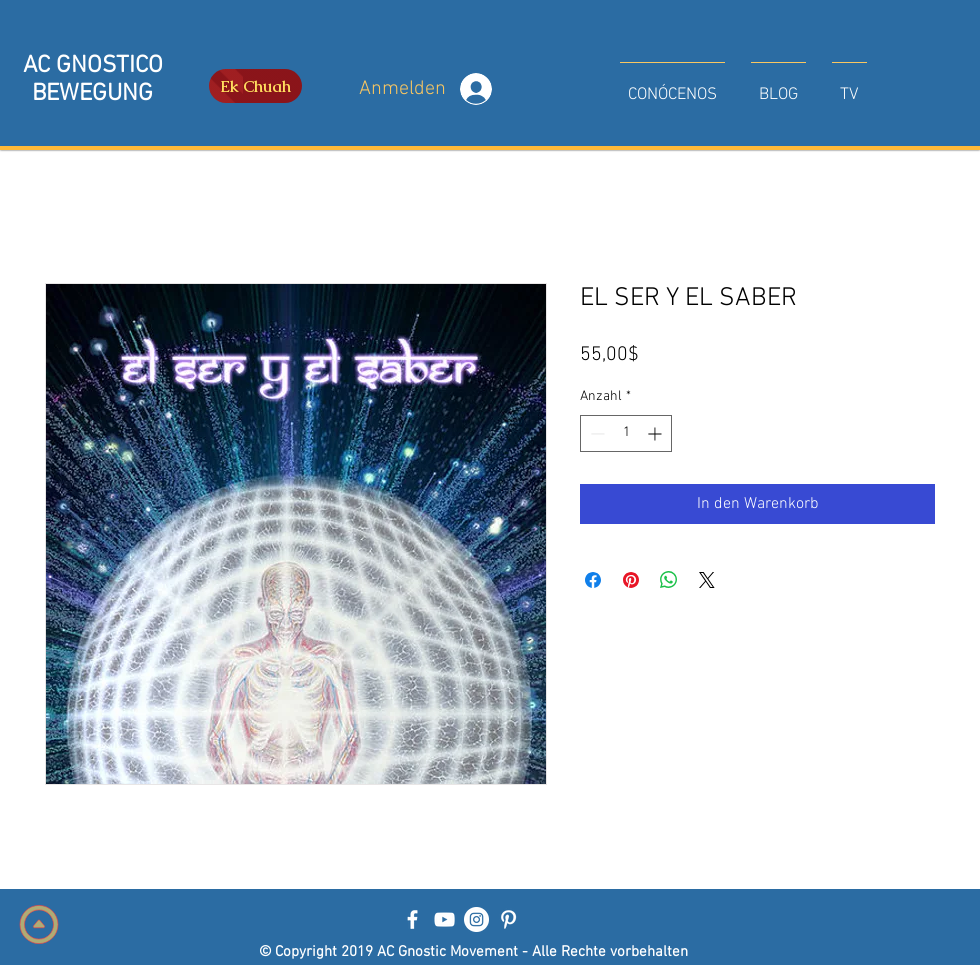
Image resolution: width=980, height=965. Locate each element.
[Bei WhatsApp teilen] (669, 580)
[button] (672, 86)
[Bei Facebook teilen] (593, 580)
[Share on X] (707, 580)
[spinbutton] (626, 433)
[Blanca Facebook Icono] (412, 919)
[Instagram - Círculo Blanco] (476, 919)
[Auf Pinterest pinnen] (631, 580)
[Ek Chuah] (255, 86)
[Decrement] (595, 433)
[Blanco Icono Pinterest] (508, 919)
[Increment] (656, 433)
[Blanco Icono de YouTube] (444, 919)
